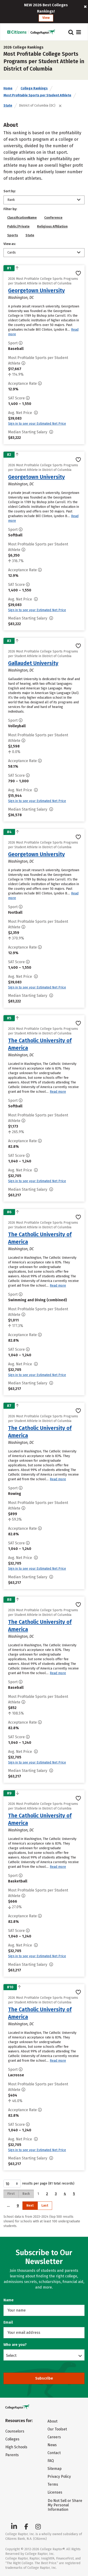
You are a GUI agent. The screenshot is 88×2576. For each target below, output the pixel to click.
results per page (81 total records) (38, 2184)
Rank (11, 200)
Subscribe (44, 2378)
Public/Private (18, 226)
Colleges (12, 2439)
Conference (53, 218)
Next (30, 2206)
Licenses (54, 2492)
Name (8, 2300)
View (46, 18)
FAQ (50, 2461)
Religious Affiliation (52, 226)
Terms (52, 2484)
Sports (12, 235)
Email (8, 2322)
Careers (54, 2437)
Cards (11, 252)
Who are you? (15, 2344)
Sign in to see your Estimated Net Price (37, 424)
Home (8, 88)
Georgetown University (36, 290)
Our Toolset (57, 2429)
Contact (54, 2453)
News (52, 2445)
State (7, 106)
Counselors (14, 2431)
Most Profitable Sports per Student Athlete (37, 95)
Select (11, 2355)
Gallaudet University (33, 663)
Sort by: (9, 191)
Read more (58, 1092)
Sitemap (54, 2468)
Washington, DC (21, 297)
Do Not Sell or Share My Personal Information (65, 2505)
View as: (9, 244)
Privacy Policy (59, 2476)
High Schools (16, 2447)
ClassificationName (22, 218)
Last (44, 2206)
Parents (12, 2455)
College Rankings (34, 88)
